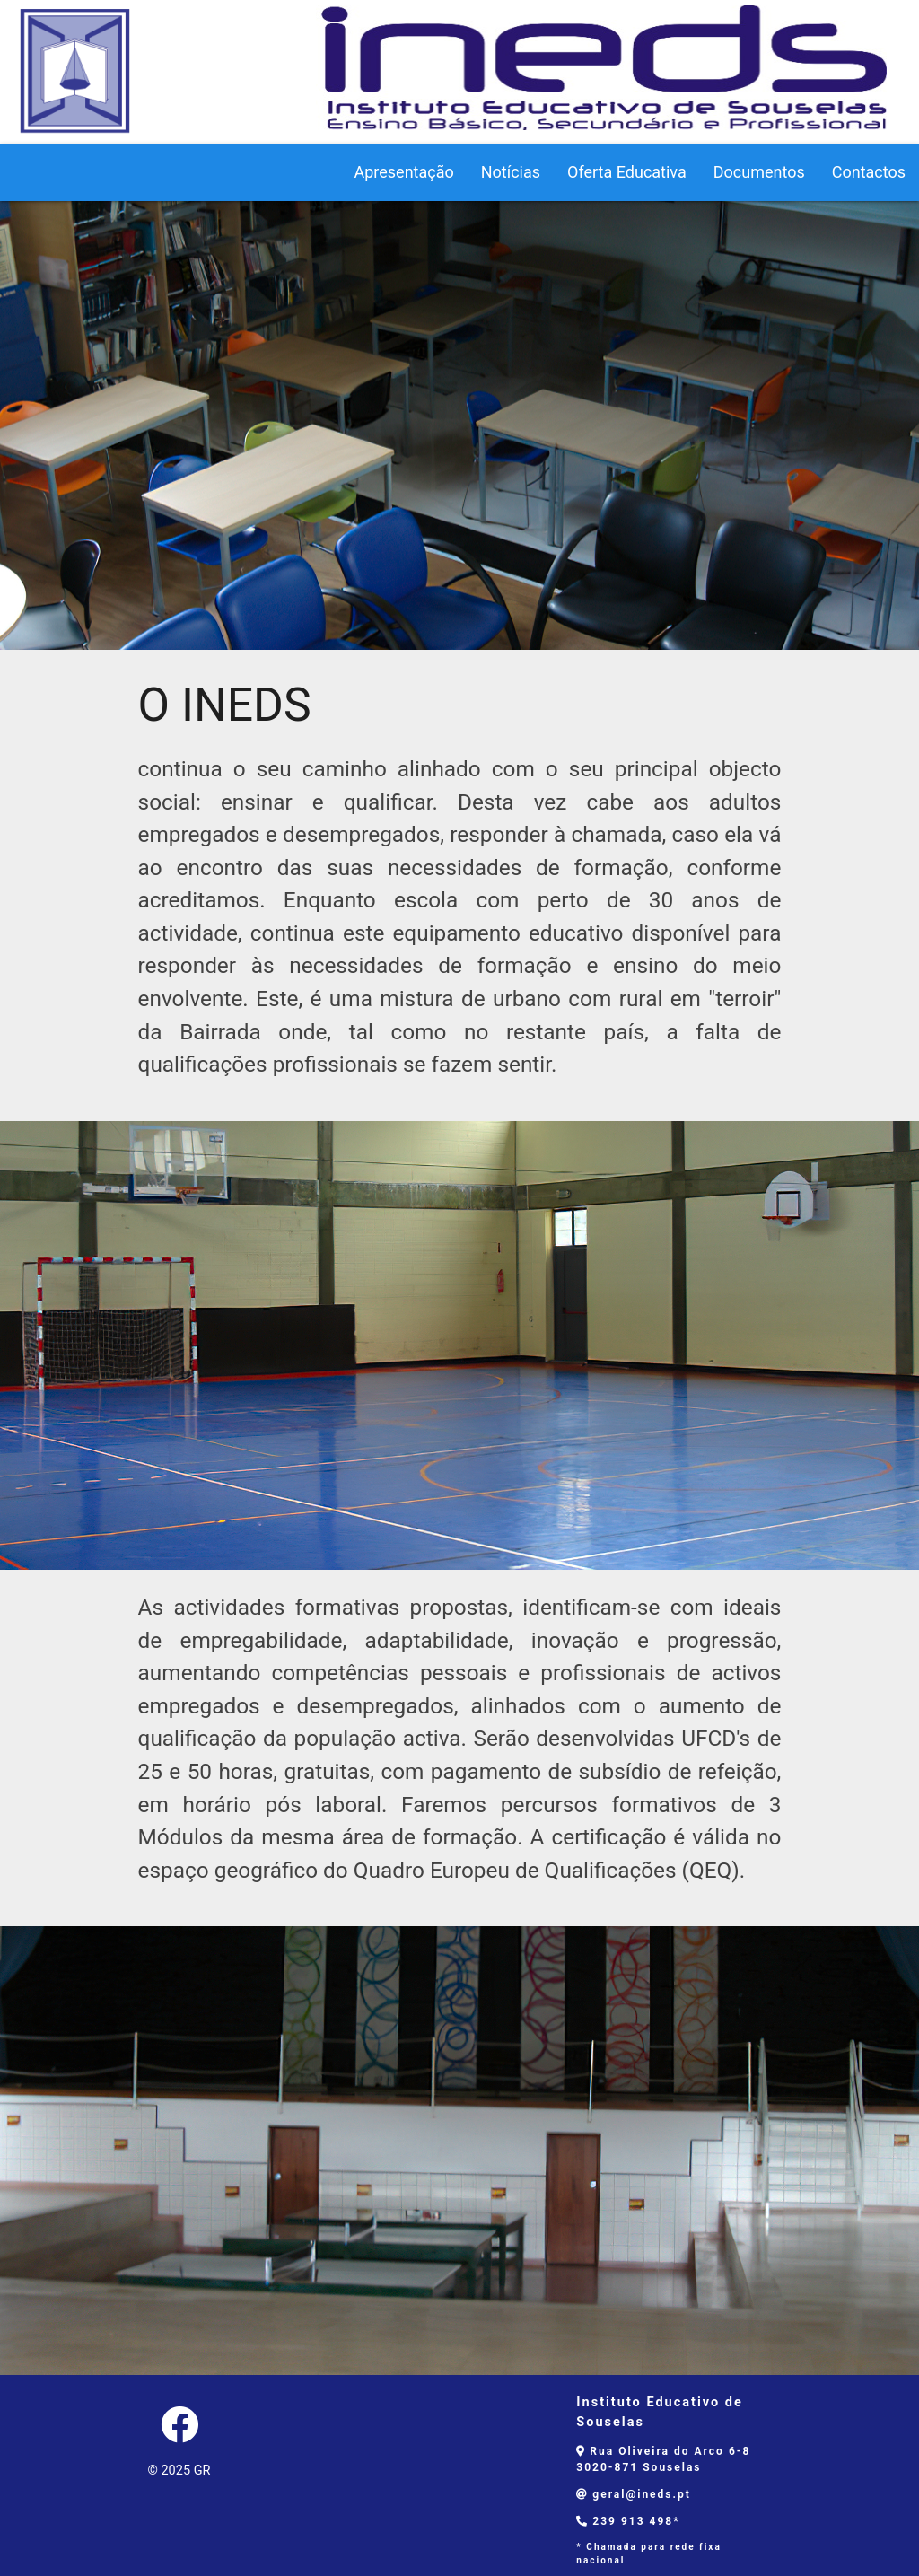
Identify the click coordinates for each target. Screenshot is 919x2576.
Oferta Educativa (627, 171)
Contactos (869, 171)
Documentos (759, 171)
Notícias (510, 171)
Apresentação (403, 171)
